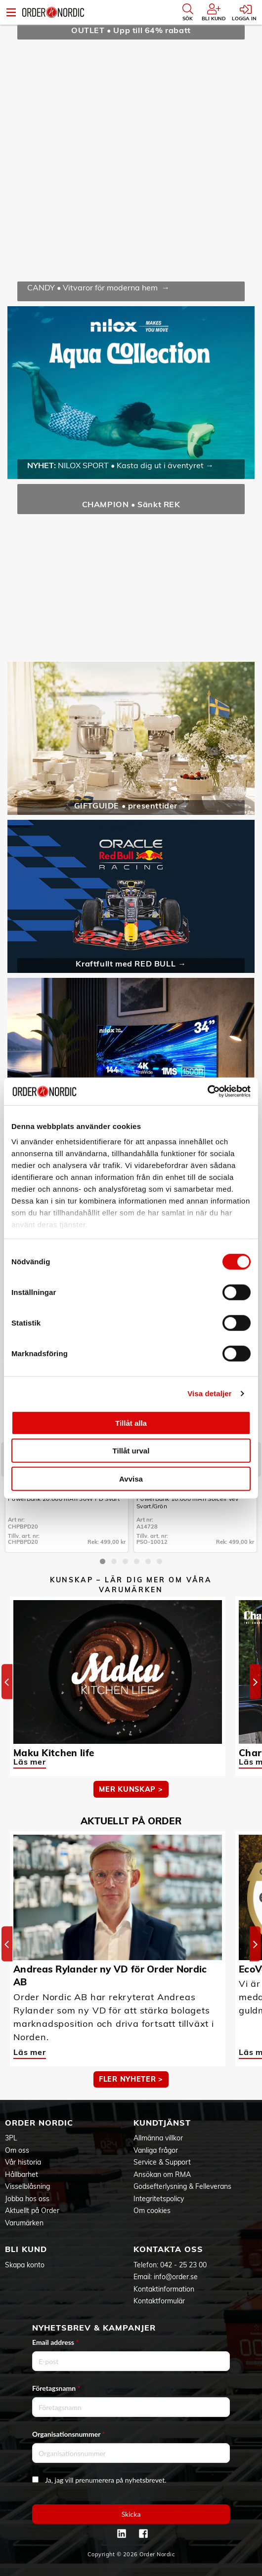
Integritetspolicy (158, 2198)
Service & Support (162, 2162)
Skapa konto (24, 2264)
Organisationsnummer (68, 2434)
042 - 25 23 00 (183, 2264)
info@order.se (176, 2276)
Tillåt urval (131, 1451)
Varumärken (24, 2222)
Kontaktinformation (163, 2289)
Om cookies (152, 2210)
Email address (55, 2342)
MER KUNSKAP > (131, 1789)
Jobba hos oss (27, 2198)
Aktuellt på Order (32, 2210)
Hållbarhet (21, 2174)
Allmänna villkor (158, 2137)
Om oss (17, 2150)
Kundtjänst (162, 2123)
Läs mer (29, 1762)
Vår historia (23, 2162)
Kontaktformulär (159, 2300)
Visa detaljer (209, 1393)
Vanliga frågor (155, 2150)
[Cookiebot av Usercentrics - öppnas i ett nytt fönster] (207, 1091)
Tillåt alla (131, 1422)
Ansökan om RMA (162, 2174)
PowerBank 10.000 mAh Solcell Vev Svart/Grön (187, 1502)
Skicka (131, 2514)
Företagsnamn (56, 2388)
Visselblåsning (27, 2186)
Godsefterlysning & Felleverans (182, 2186)
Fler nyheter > (131, 2079)
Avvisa (131, 1478)
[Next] (255, 1681)
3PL (11, 2137)
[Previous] (6, 1681)
